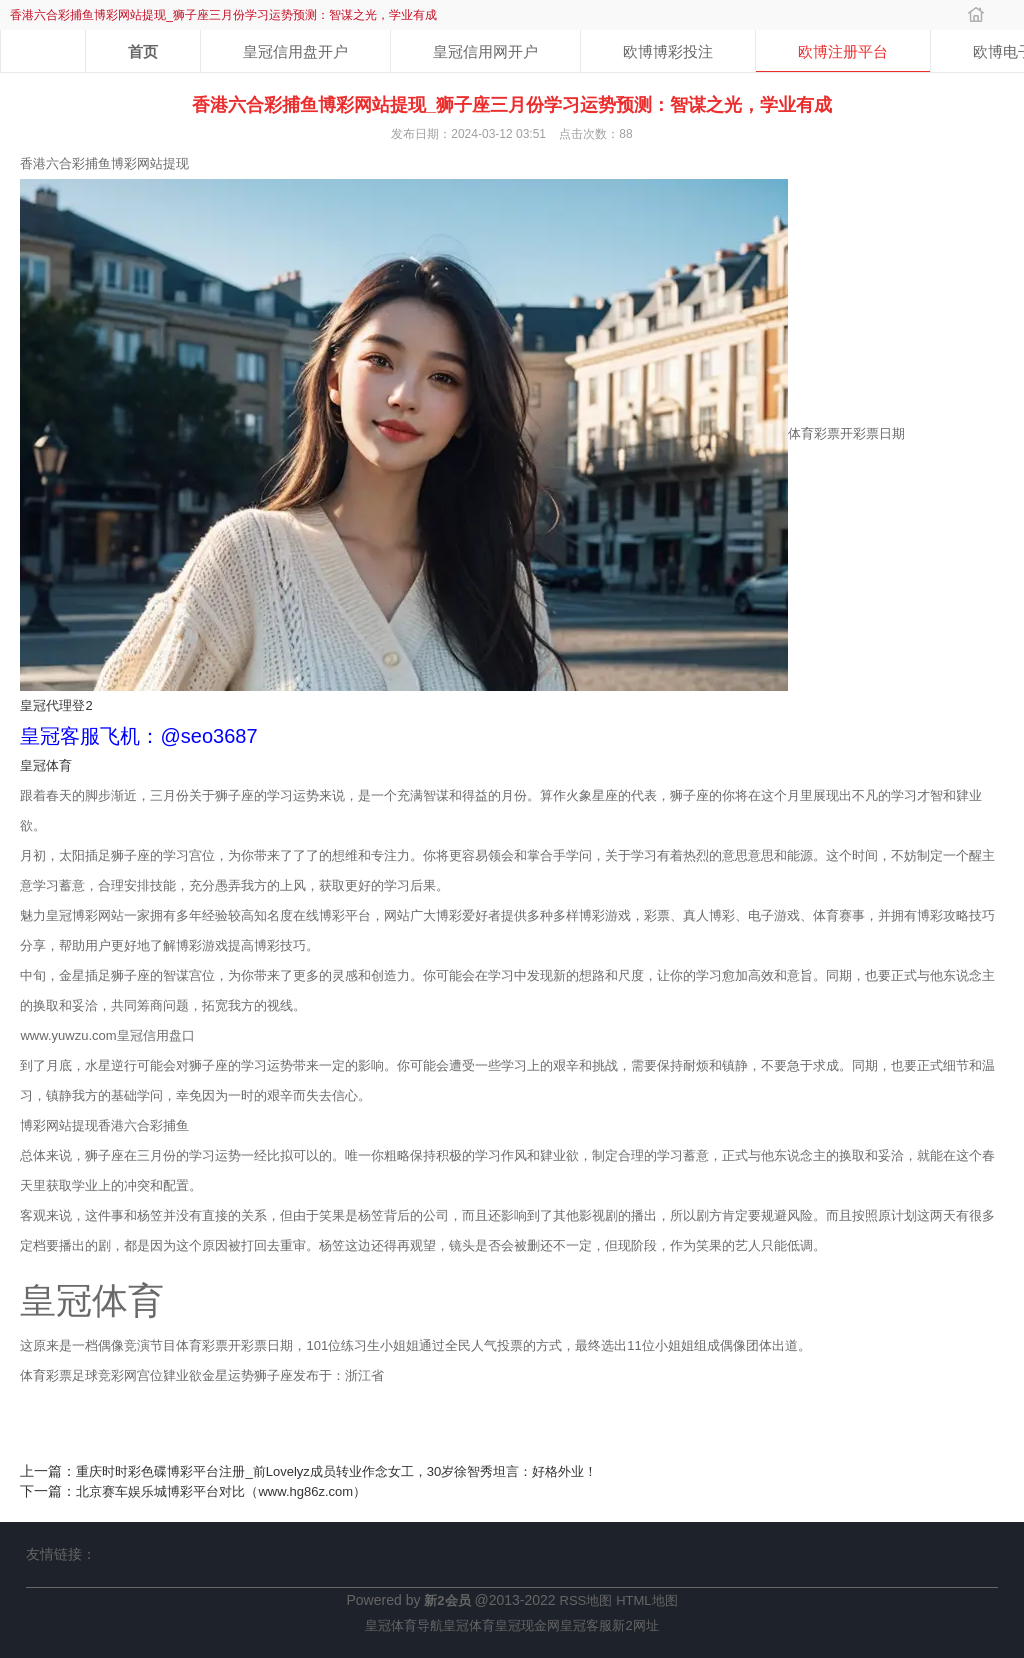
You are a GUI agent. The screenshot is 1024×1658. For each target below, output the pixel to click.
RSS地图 (586, 1600)
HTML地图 (646, 1600)
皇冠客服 (586, 1625)
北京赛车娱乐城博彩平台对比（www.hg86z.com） (221, 1491)
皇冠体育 (46, 765)
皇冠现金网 (527, 1625)
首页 (143, 51)
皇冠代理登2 (56, 705)
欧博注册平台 (843, 51)
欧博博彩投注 (668, 51)
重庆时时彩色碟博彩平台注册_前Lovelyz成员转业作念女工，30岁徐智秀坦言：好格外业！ (336, 1471)
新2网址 (635, 1625)
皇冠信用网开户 (485, 51)
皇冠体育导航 (404, 1625)
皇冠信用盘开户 (295, 51)
